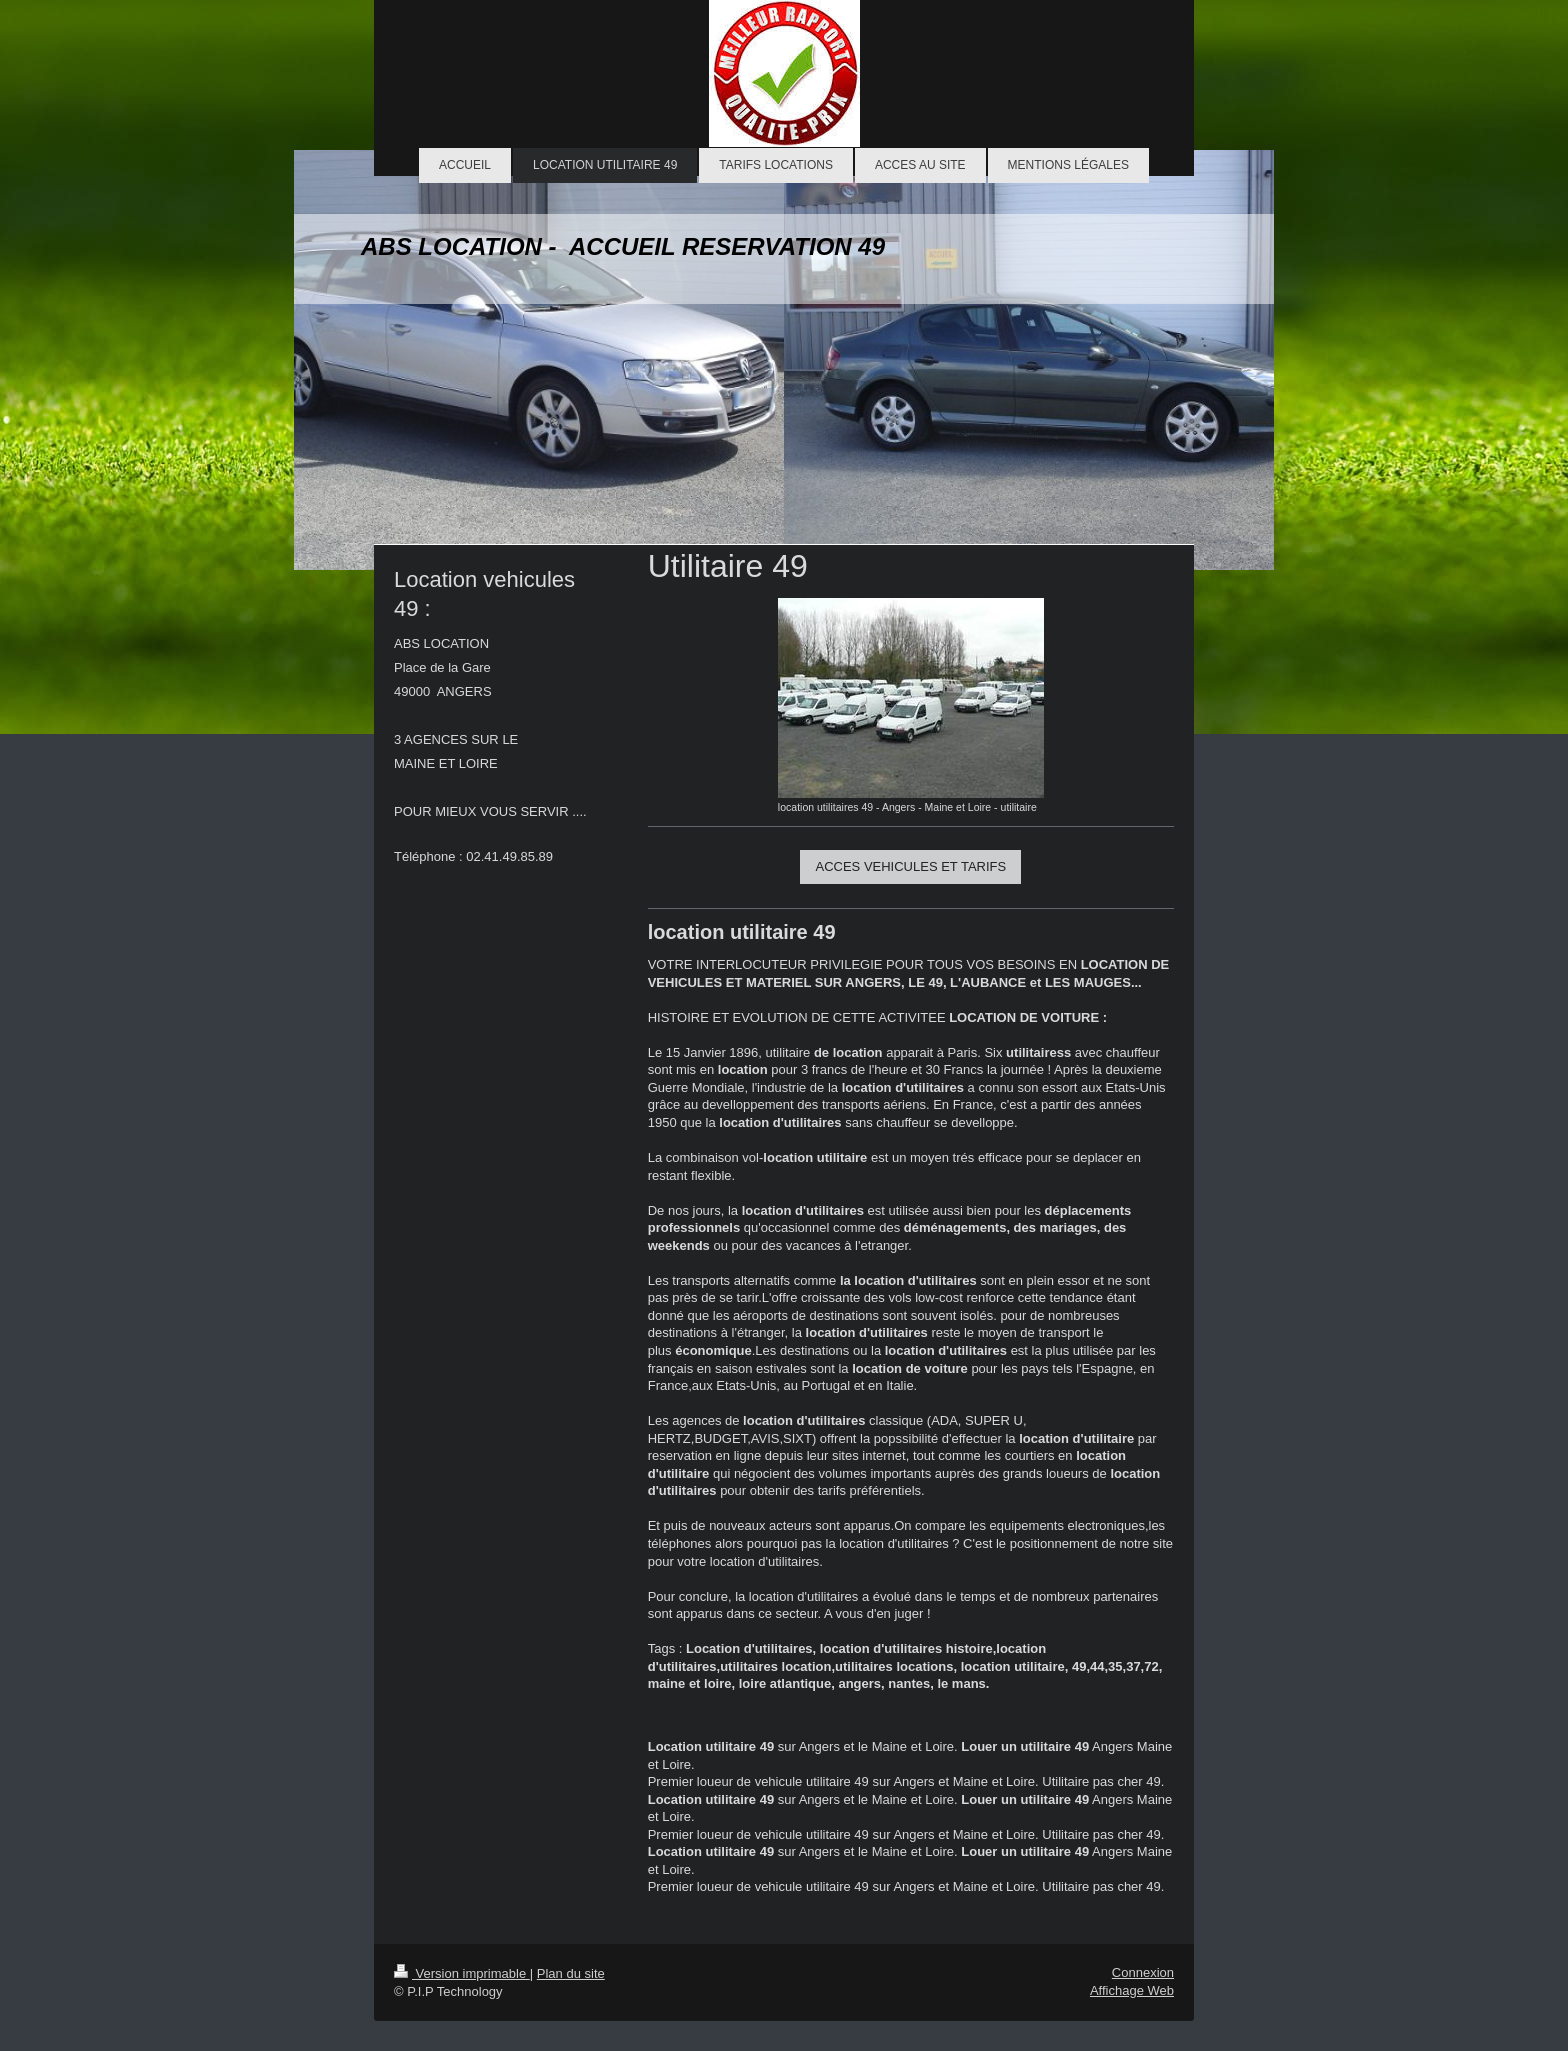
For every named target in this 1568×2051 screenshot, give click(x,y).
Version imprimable (462, 1973)
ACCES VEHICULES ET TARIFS (910, 866)
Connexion (1143, 1972)
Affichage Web (1132, 1990)
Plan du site (571, 1973)
